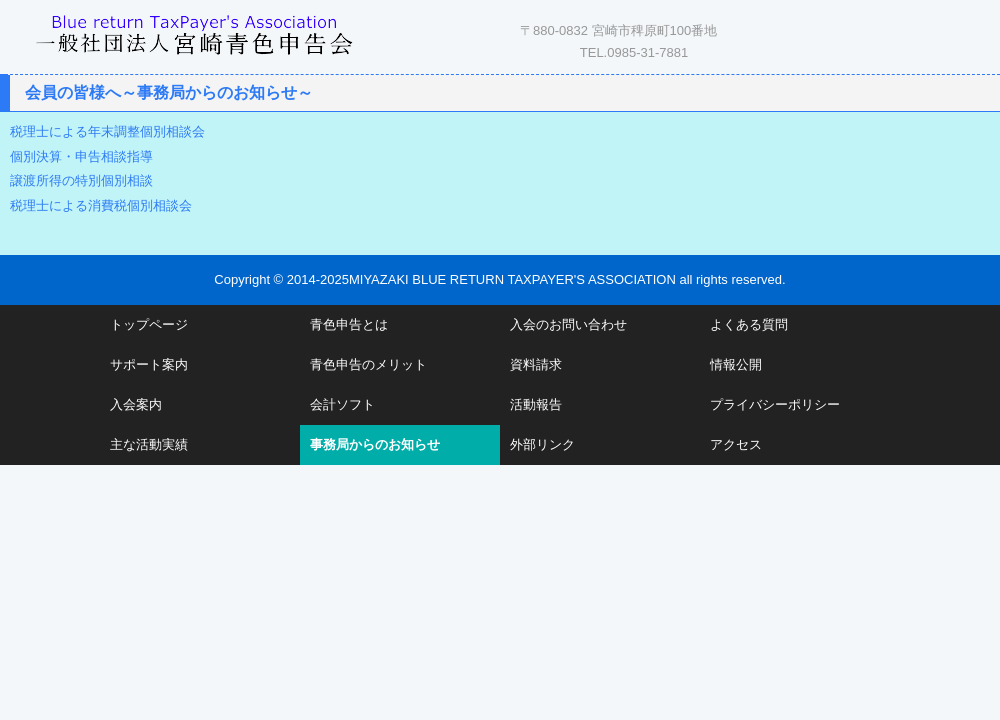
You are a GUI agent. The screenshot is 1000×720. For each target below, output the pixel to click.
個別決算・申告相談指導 (81, 156)
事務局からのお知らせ (375, 444)
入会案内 (136, 404)
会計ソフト (342, 404)
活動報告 (536, 404)
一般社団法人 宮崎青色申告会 (195, 32)
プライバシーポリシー (775, 404)
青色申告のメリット (368, 364)
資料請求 (536, 364)
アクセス (736, 444)
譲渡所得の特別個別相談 (81, 180)
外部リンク (542, 444)
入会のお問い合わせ (568, 324)
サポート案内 (149, 364)
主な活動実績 (149, 444)
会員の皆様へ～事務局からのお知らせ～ (169, 92)
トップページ (149, 324)
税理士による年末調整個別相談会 (107, 131)
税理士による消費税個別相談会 (101, 205)
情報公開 (736, 364)
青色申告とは (349, 324)
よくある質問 (749, 324)
